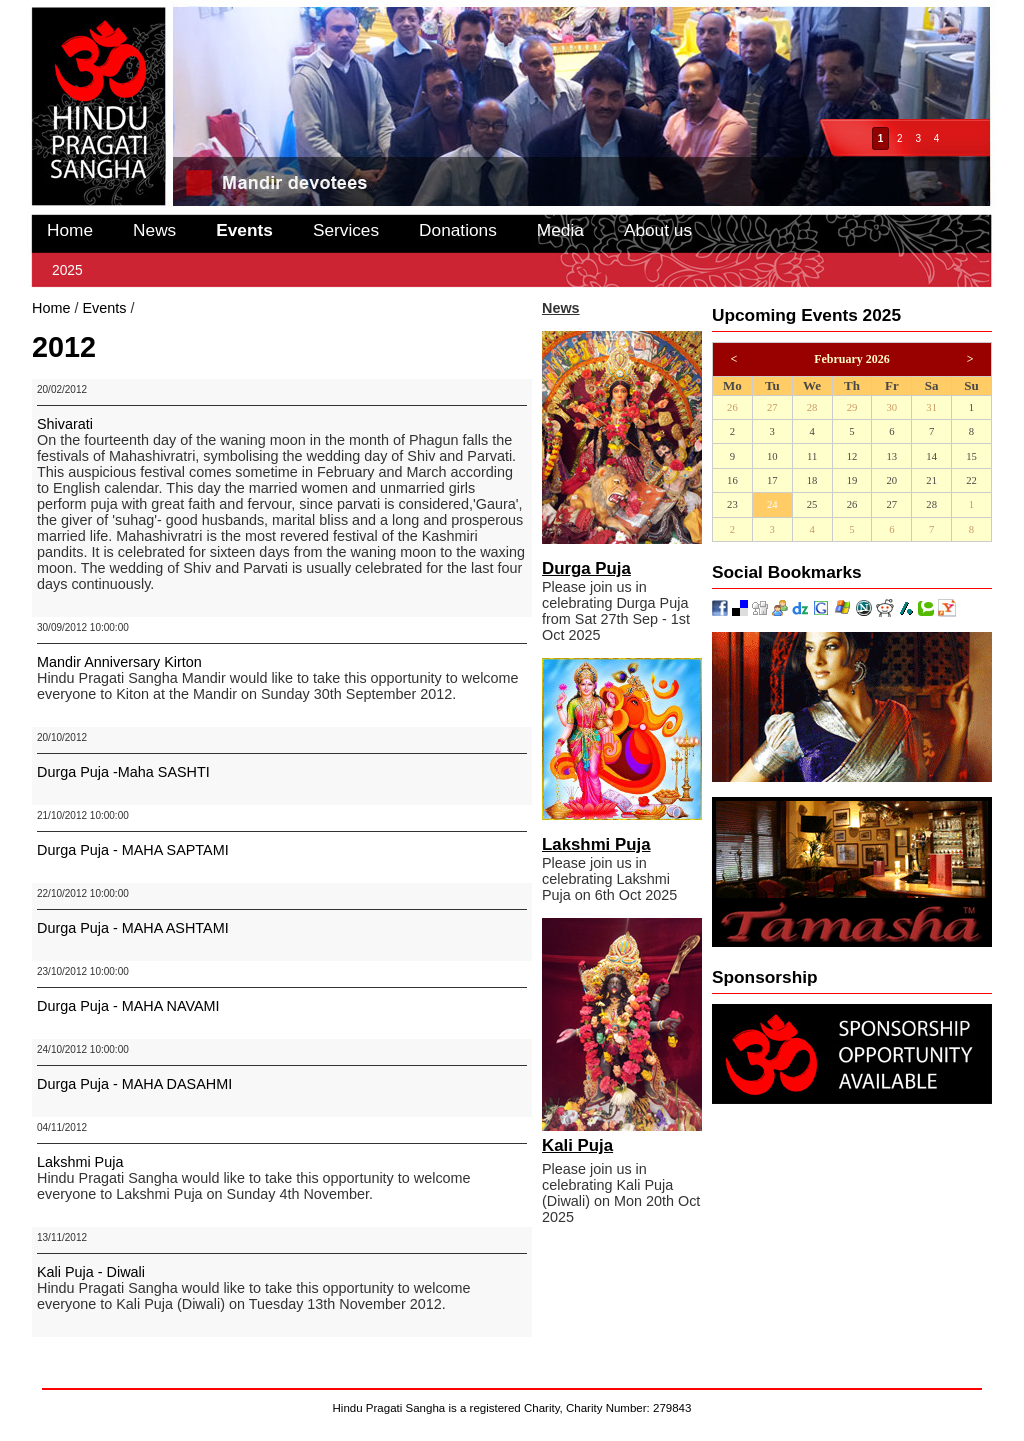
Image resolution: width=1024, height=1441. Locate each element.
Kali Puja (577, 1145)
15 (971, 456)
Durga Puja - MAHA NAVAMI (128, 1006)
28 (812, 407)
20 (891, 480)
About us (658, 230)
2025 (67, 270)
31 (931, 407)
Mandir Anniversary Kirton (119, 662)
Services (346, 230)
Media (560, 230)
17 (772, 480)
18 (812, 480)
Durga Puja (586, 568)
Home (70, 230)
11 (812, 456)
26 (732, 407)
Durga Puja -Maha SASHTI (123, 772)
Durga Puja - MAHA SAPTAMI (133, 850)
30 (891, 407)
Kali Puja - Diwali (91, 1272)
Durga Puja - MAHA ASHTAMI (133, 928)
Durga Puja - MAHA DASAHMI (134, 1084)
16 (732, 480)
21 (931, 480)
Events (244, 230)
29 (852, 407)
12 (852, 456)
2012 (154, 308)
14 (931, 456)
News (154, 230)
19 (852, 480)
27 (772, 407)
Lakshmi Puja (80, 1162)
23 (732, 504)
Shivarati (65, 424)
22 (971, 480)
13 (891, 456)
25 (812, 504)
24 (772, 504)
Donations (458, 230)
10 (772, 456)
